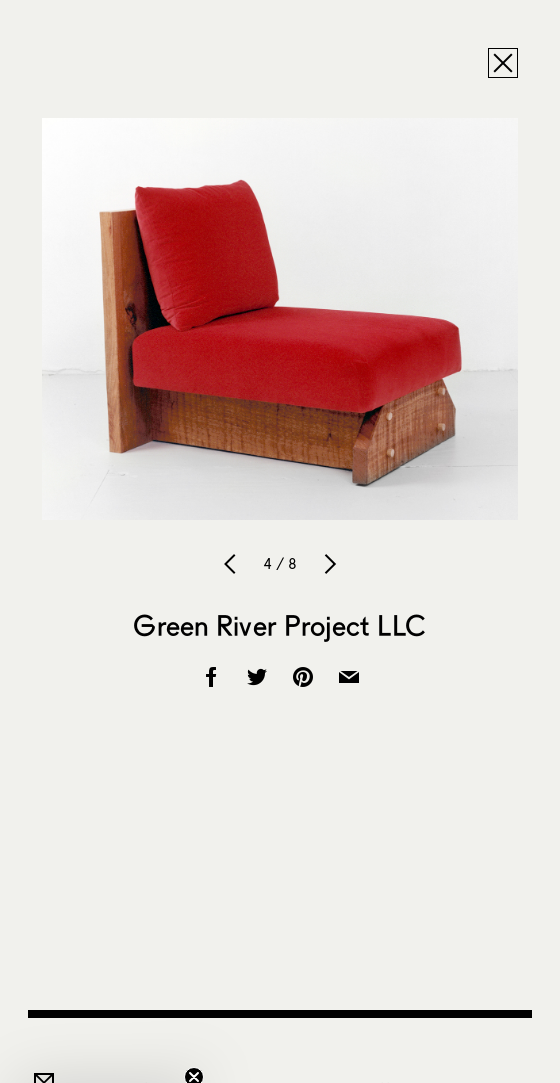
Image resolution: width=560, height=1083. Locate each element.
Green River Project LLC (279, 625)
